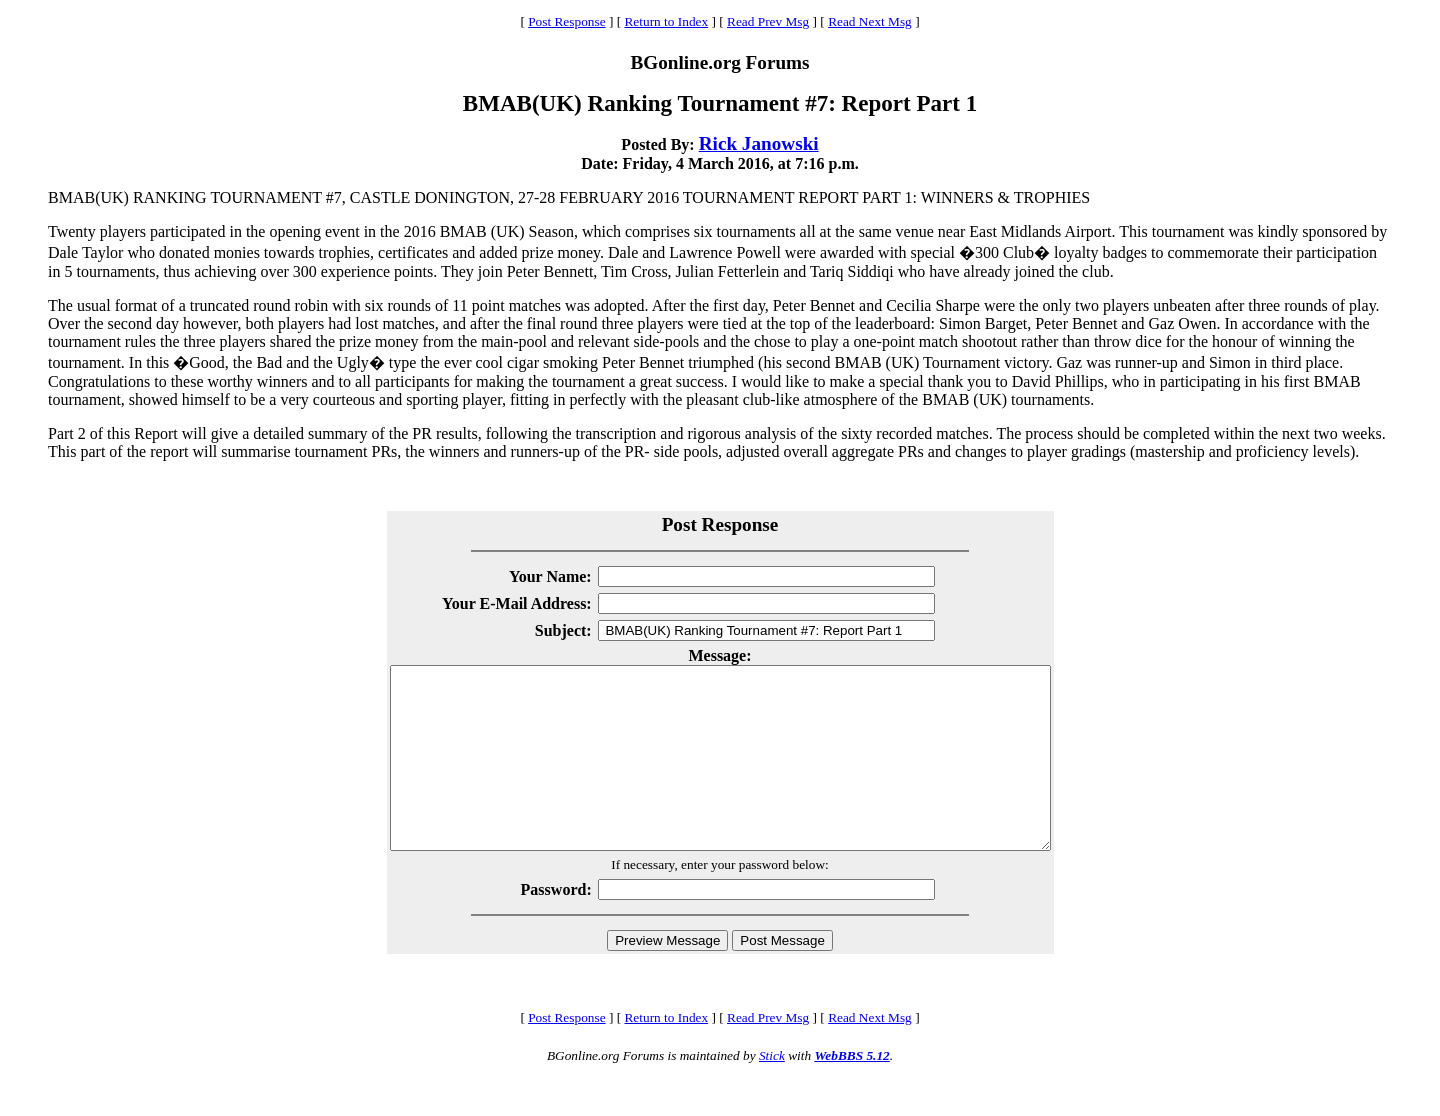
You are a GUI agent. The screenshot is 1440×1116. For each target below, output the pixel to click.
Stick (772, 1091)
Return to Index (666, 21)
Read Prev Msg (768, 21)
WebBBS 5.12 (851, 1091)
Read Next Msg (870, 21)
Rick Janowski (759, 143)
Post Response (566, 21)
